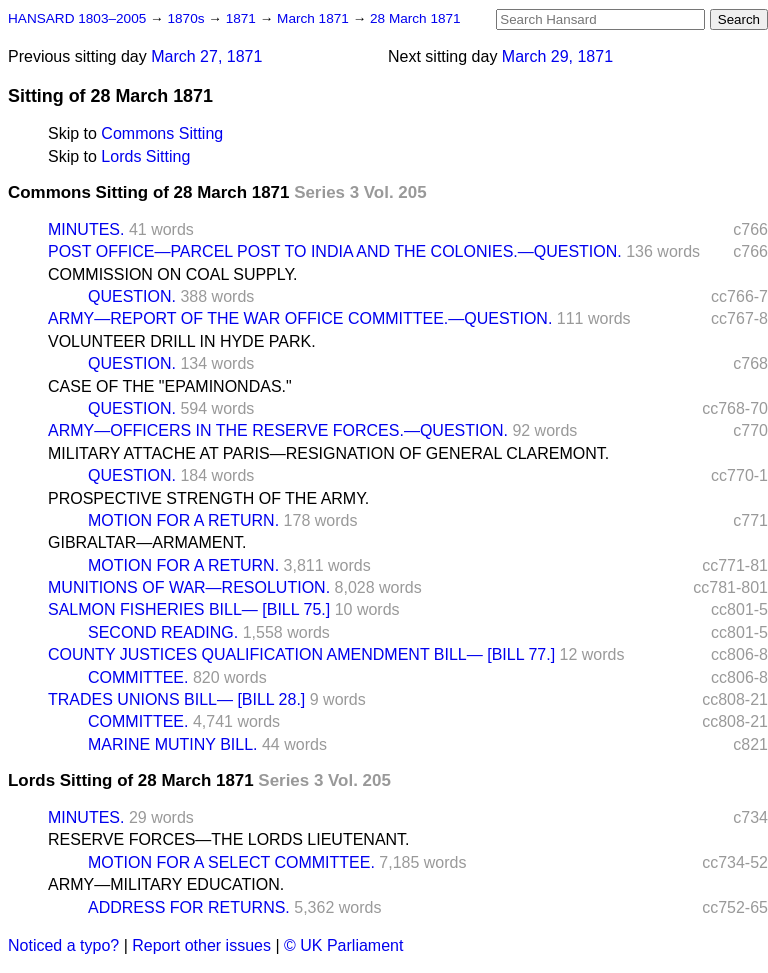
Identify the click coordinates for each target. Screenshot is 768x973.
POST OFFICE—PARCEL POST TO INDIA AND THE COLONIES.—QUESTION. (335, 251)
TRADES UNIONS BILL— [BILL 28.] (176, 699)
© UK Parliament (343, 945)
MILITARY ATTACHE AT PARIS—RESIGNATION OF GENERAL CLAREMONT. (328, 453)
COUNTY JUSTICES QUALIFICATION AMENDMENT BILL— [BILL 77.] (301, 654)
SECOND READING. (163, 632)
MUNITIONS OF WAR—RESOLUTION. (189, 587)
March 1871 (315, 18)
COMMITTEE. (138, 677)
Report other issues (201, 945)
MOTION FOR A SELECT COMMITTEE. (231, 862)
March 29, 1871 (557, 56)
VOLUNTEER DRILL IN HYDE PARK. (182, 341)
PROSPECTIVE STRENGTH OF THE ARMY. (208, 498)
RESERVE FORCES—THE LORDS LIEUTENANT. (229, 839)
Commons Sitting (162, 133)
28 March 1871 (415, 18)
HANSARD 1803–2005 (77, 18)
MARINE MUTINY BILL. (173, 744)
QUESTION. (132, 296)
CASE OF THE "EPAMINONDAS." (170, 386)
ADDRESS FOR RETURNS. (189, 907)
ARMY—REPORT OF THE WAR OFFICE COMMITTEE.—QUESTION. (300, 318)
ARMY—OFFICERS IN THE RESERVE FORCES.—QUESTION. (278, 430)
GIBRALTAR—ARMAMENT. (147, 542)
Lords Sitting (145, 156)
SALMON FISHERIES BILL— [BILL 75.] (189, 609)
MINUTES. (86, 229)
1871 (243, 18)
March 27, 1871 (206, 56)
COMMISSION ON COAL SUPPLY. (173, 274)
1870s (187, 18)
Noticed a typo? (63, 945)
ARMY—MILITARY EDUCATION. (166, 884)
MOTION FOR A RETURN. (183, 520)
